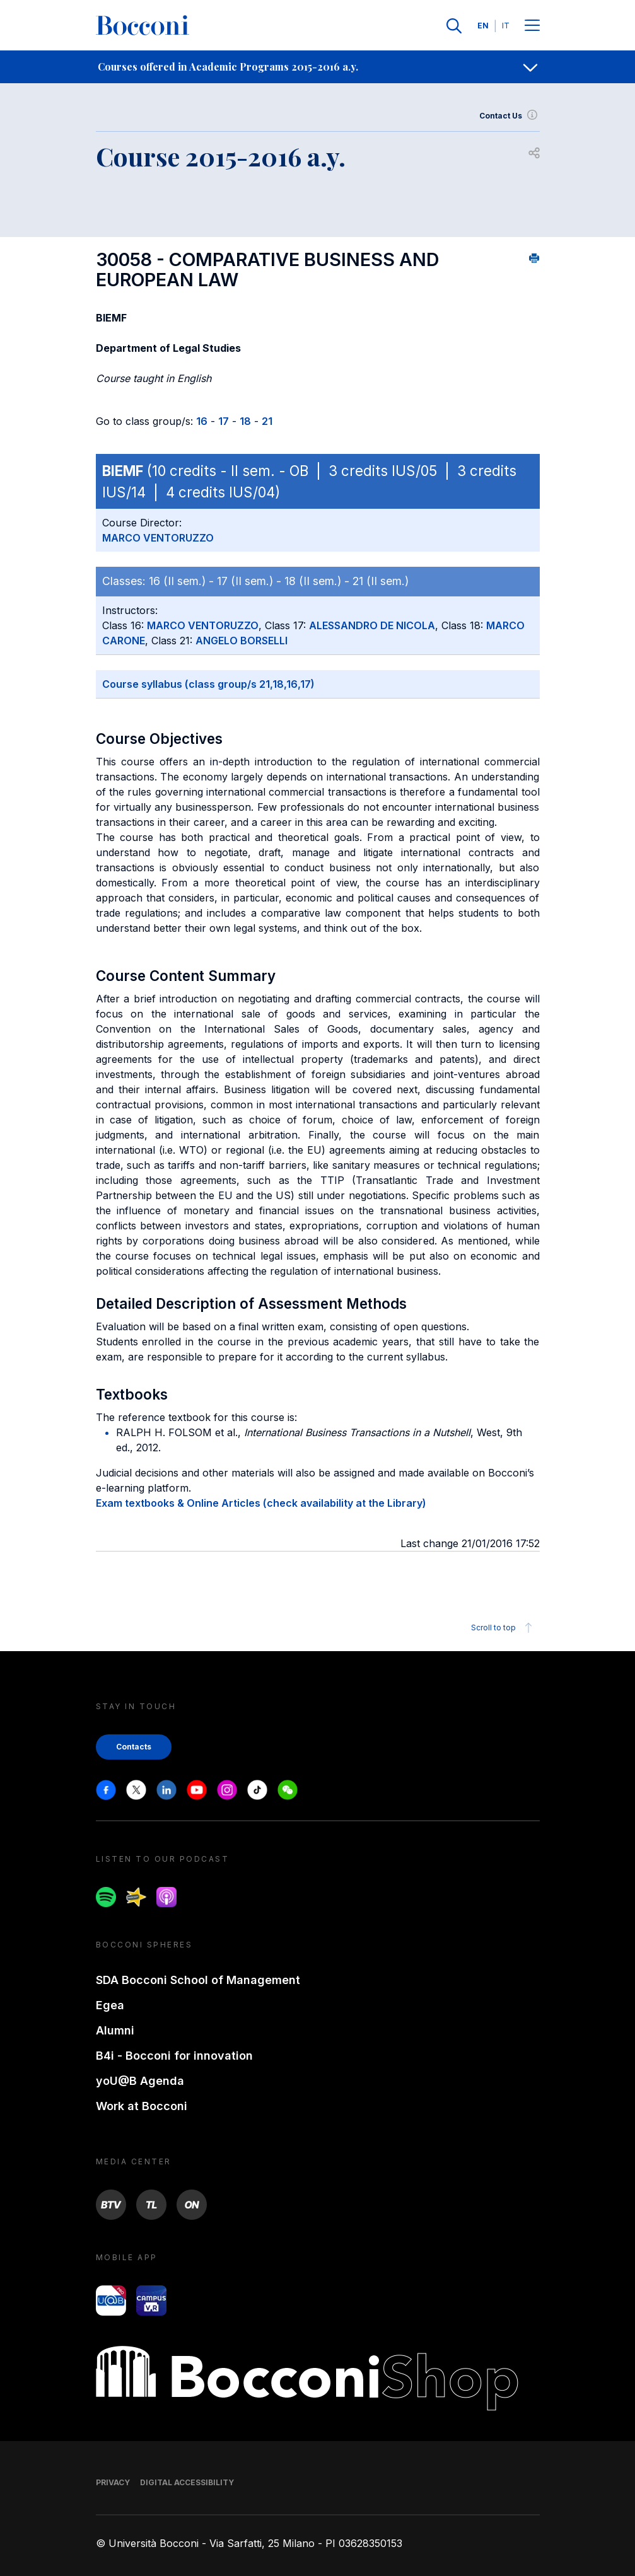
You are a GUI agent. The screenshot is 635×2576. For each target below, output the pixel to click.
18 (245, 421)
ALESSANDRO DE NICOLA (372, 625)
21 (267, 421)
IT (506, 25)
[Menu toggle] (532, 26)
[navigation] (317, 66)
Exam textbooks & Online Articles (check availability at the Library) (261, 1503)
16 (201, 421)
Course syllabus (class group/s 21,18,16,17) (208, 684)
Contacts (133, 1746)
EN (483, 25)
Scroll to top (503, 1627)
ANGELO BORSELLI (241, 640)
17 (223, 421)
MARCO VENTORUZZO (158, 537)
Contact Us (509, 116)
